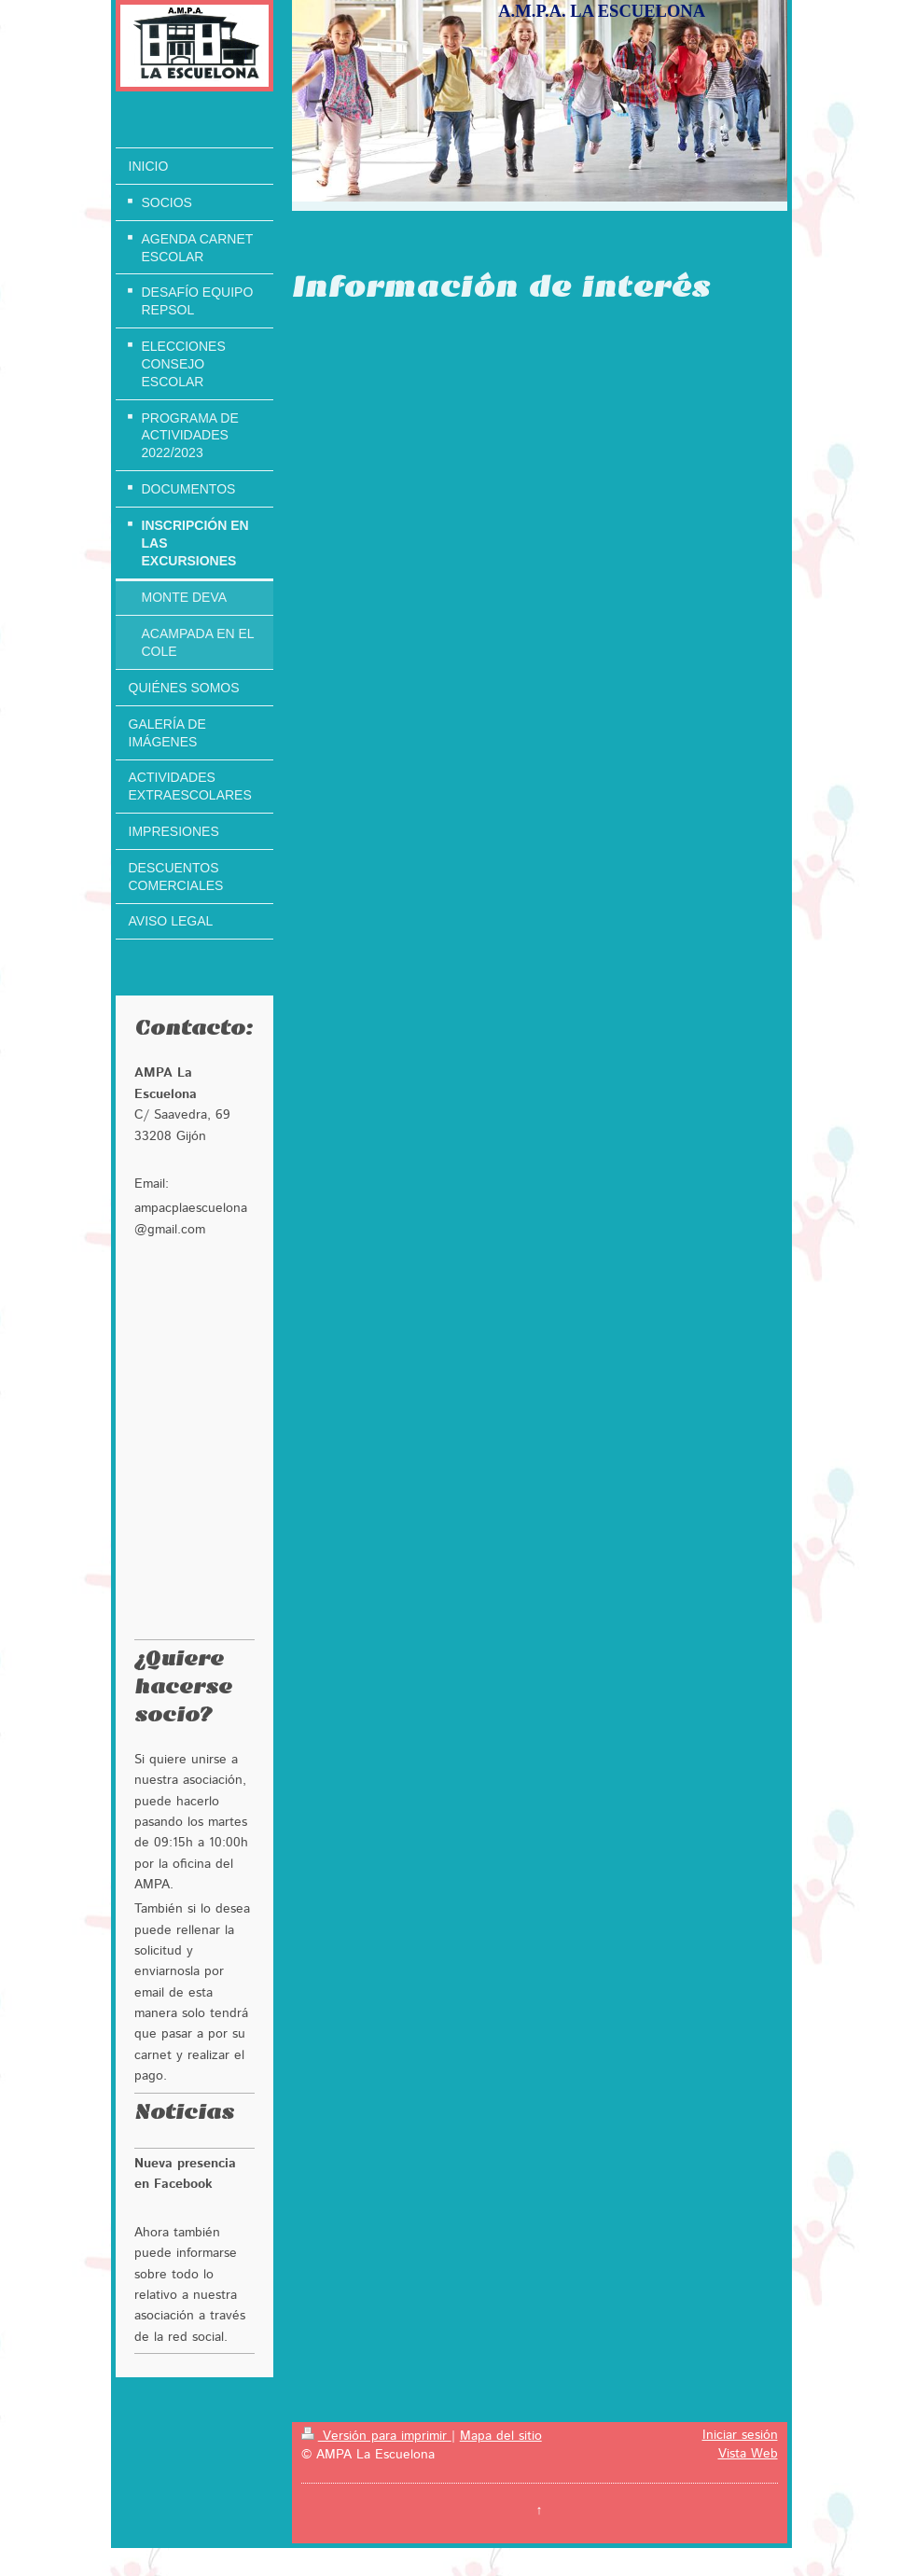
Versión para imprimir (376, 2436)
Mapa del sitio (501, 2436)
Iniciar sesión (740, 2435)
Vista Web (748, 2453)
